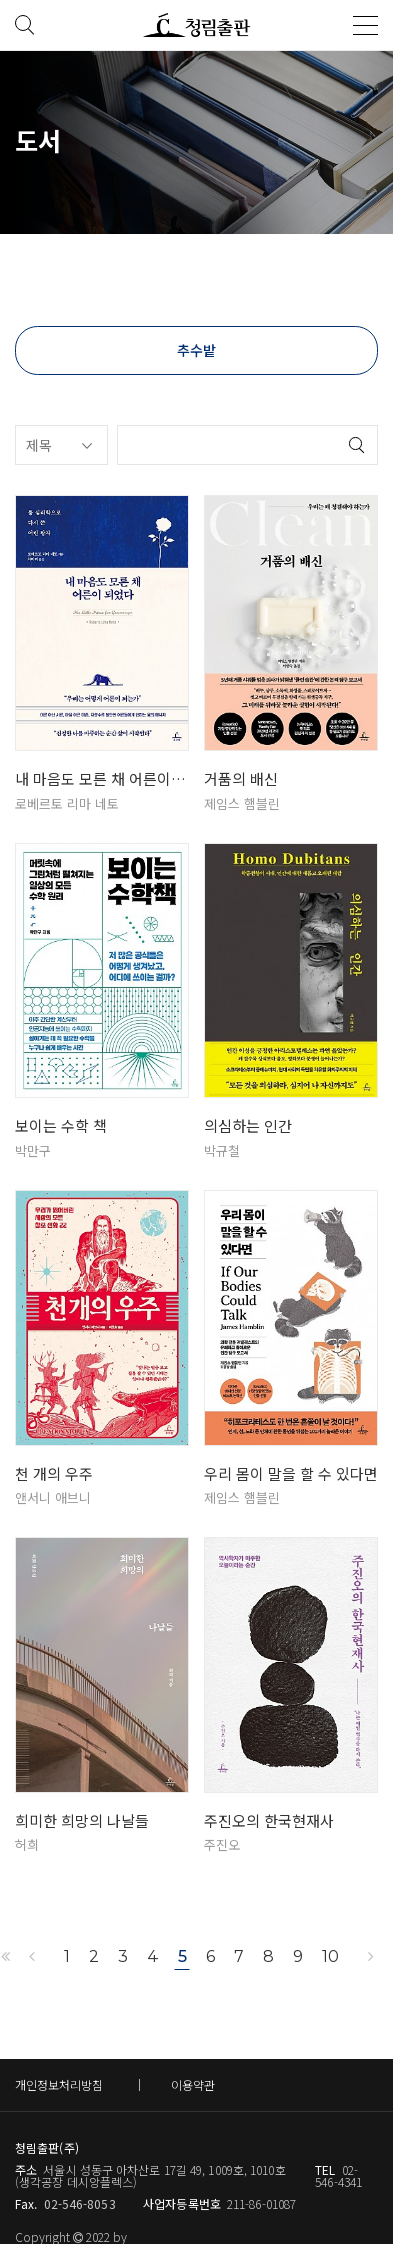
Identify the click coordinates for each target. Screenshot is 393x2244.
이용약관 (193, 2084)
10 (330, 1956)
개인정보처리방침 (59, 2084)
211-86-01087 (261, 2203)
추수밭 (196, 350)
